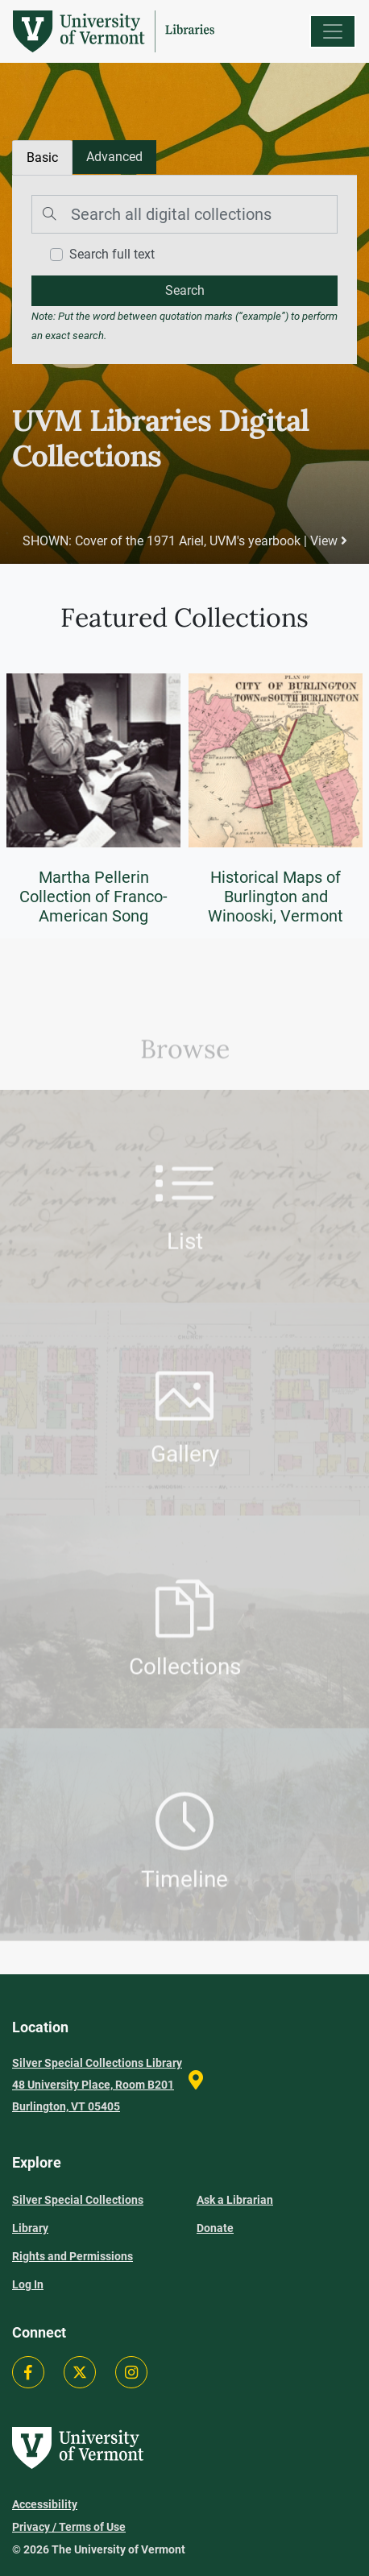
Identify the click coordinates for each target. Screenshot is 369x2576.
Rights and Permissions (72, 2256)
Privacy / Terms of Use (69, 2526)
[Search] (184, 214)
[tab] (114, 157)
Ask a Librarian (235, 2199)
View (328, 541)
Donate (215, 2228)
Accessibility (44, 2504)
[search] (184, 290)
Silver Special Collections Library (77, 2213)
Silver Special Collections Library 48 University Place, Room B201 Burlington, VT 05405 (97, 2084)
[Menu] (332, 31)
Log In (28, 2284)
